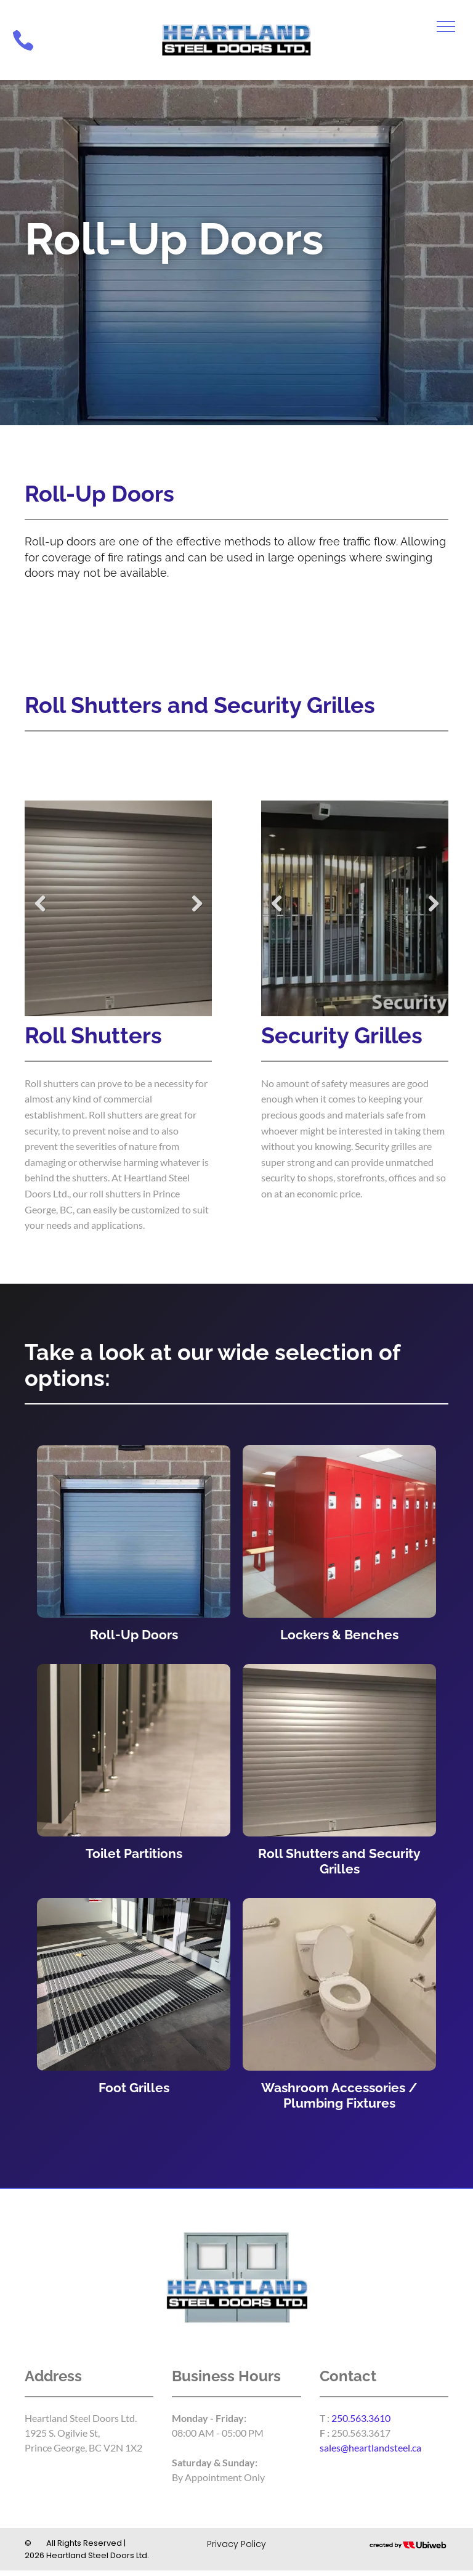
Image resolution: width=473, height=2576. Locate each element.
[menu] (446, 26)
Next (196, 903)
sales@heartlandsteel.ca (370, 2447)
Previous (40, 903)
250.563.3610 (360, 2418)
